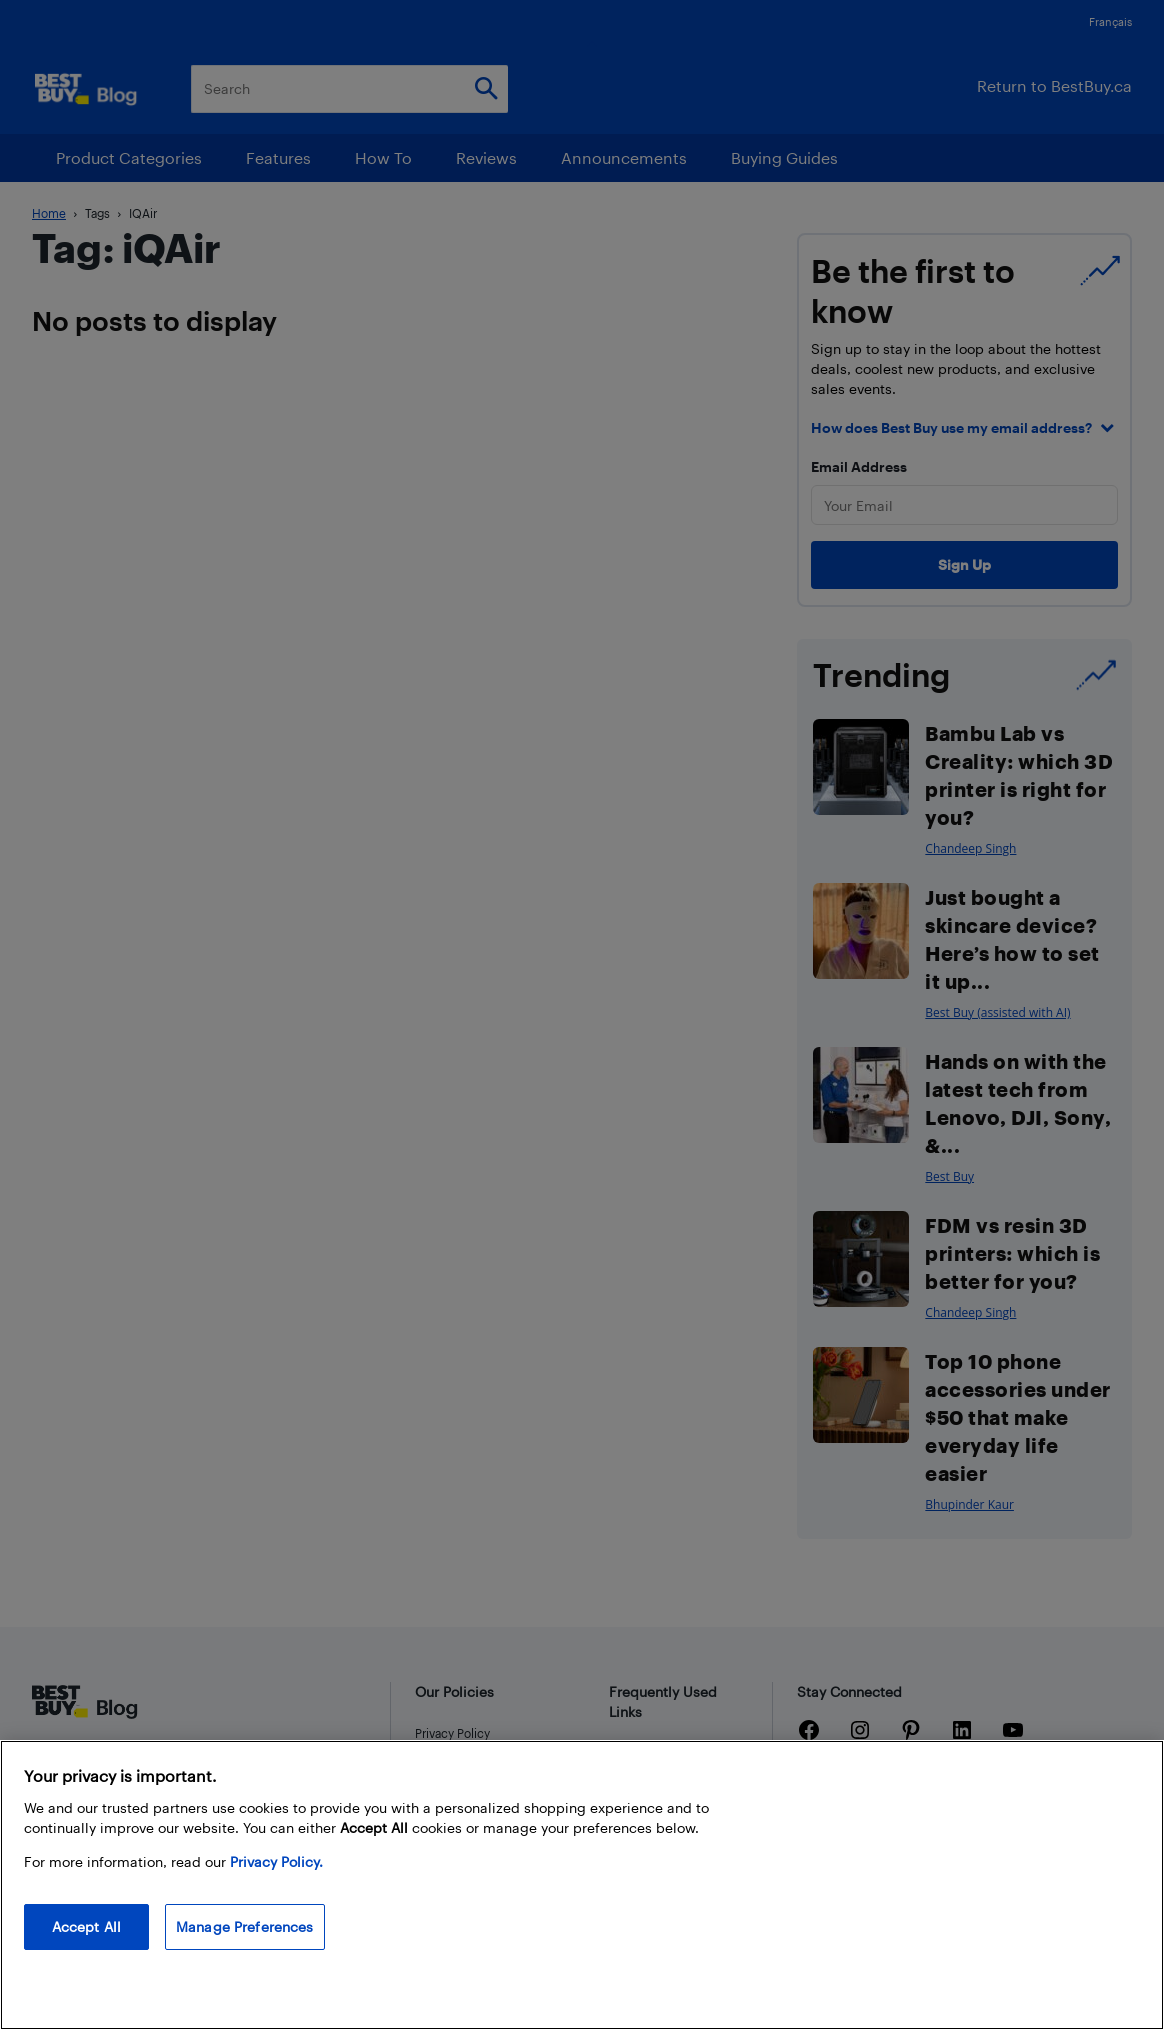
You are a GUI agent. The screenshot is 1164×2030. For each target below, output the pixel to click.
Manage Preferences (245, 1926)
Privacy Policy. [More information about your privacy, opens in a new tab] (276, 1861)
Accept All (86, 1926)
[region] (582, 1885)
